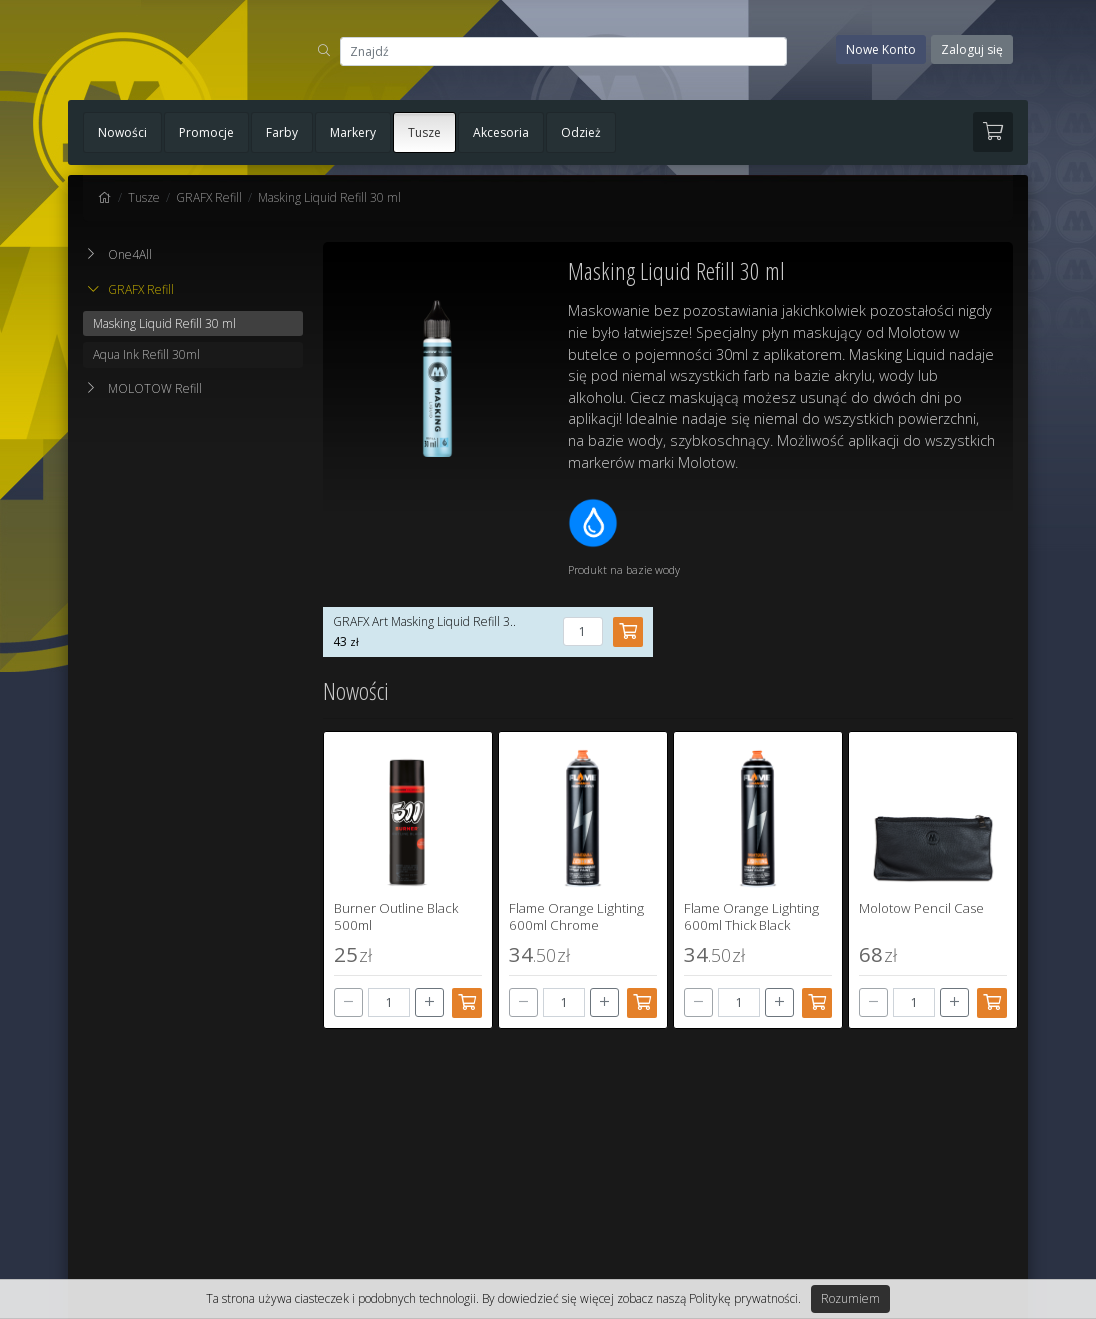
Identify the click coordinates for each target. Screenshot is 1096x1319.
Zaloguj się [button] (972, 49)
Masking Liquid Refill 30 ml (329, 197)
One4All (130, 254)
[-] (348, 1002)
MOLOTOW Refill (155, 388)
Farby (282, 132)
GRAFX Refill (209, 197)
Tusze (424, 132)
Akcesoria (501, 132)
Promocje (206, 132)
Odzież (581, 132)
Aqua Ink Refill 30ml (146, 354)
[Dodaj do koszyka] (467, 1003)
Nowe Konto (881, 49)
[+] (429, 1002)
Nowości (122, 132)
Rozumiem (850, 1298)
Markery (353, 132)
